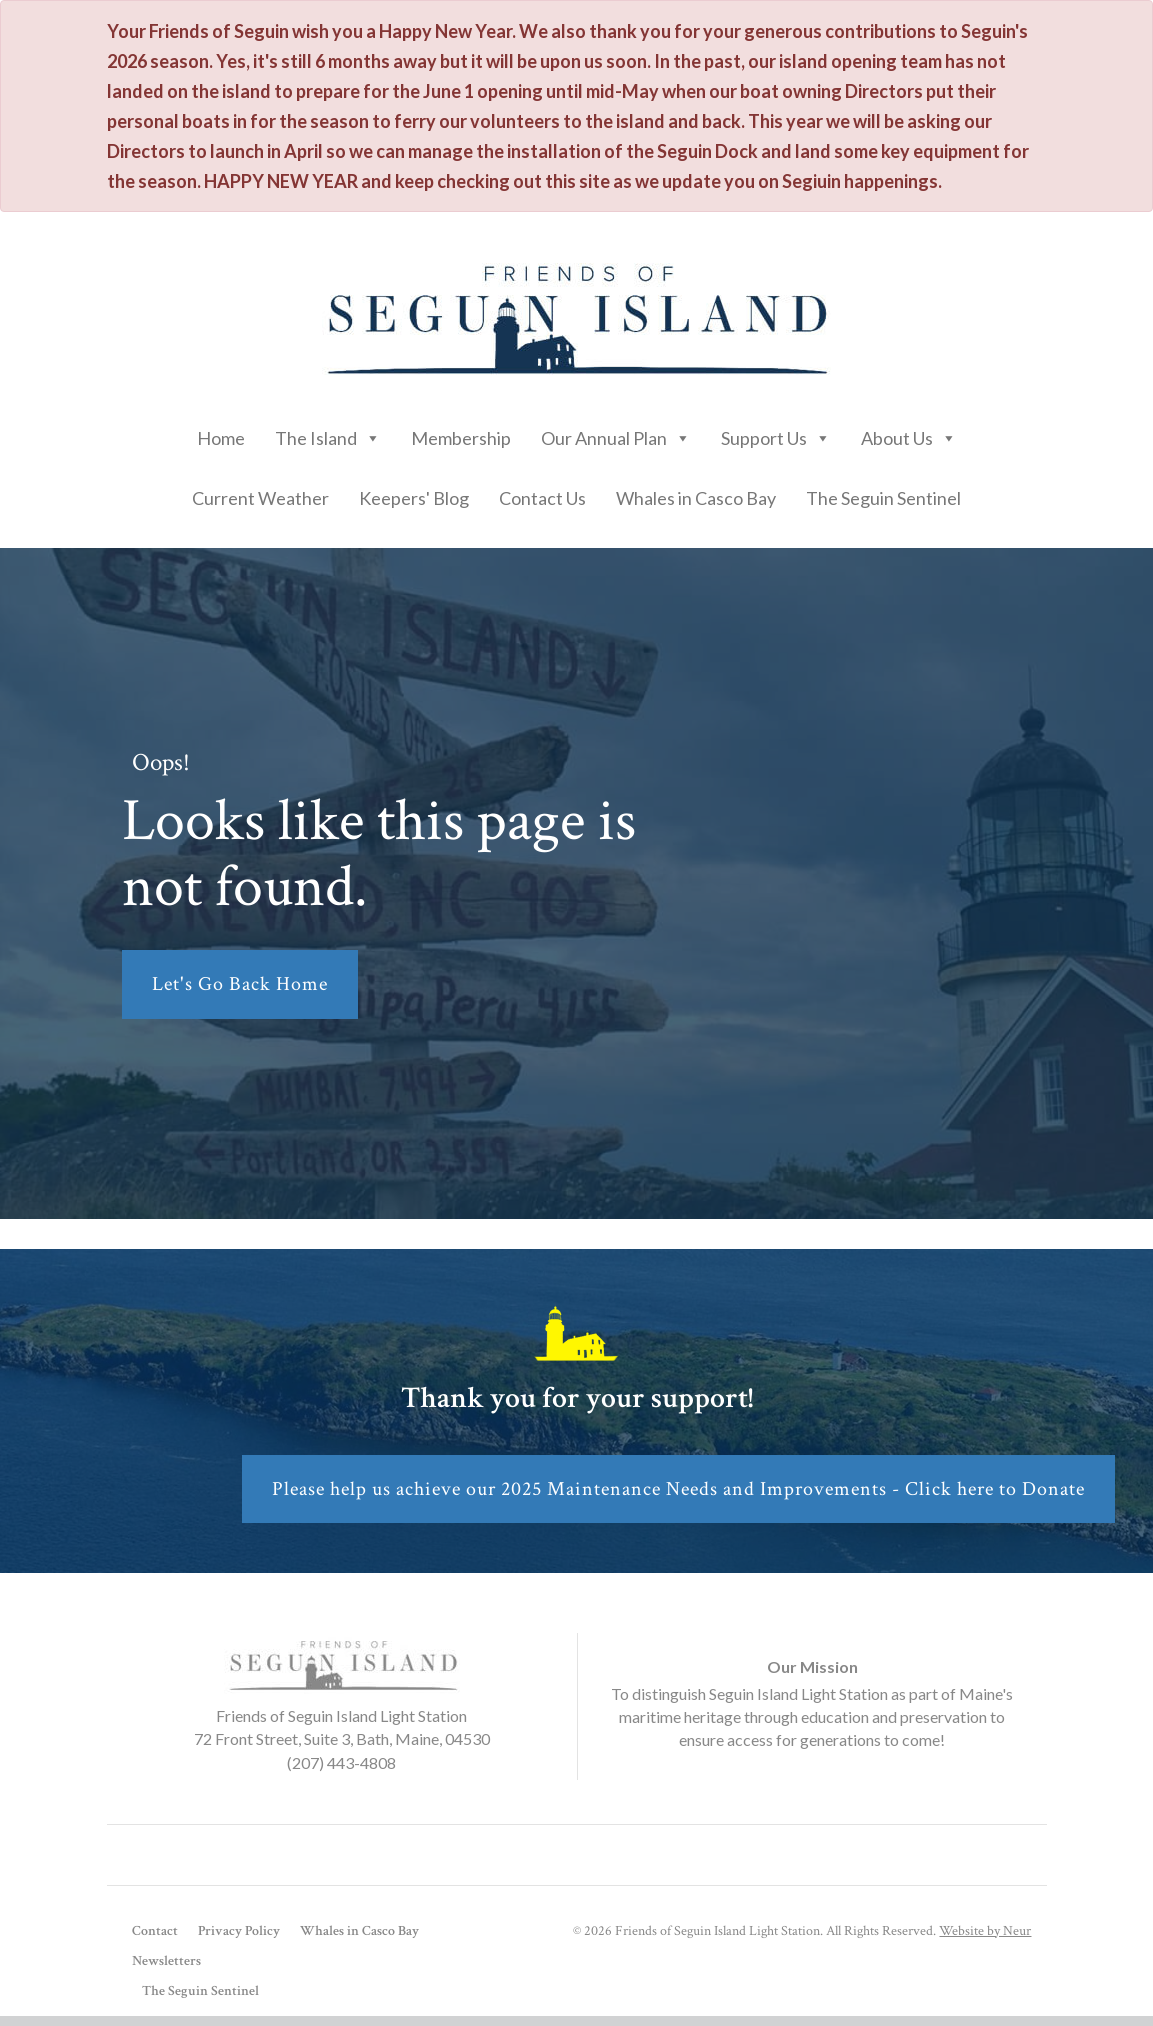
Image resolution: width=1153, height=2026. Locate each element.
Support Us (776, 433)
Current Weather (260, 498)
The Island (328, 433)
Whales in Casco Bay (696, 498)
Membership (461, 438)
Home (221, 438)
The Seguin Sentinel (883, 498)
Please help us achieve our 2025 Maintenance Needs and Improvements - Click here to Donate (678, 1489)
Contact (155, 1931)
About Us (909, 433)
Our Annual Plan (616, 433)
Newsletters (166, 1961)
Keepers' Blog (414, 498)
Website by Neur (985, 1931)
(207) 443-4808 (341, 1762)
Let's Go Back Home (240, 984)
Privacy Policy (239, 1931)
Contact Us (542, 498)
